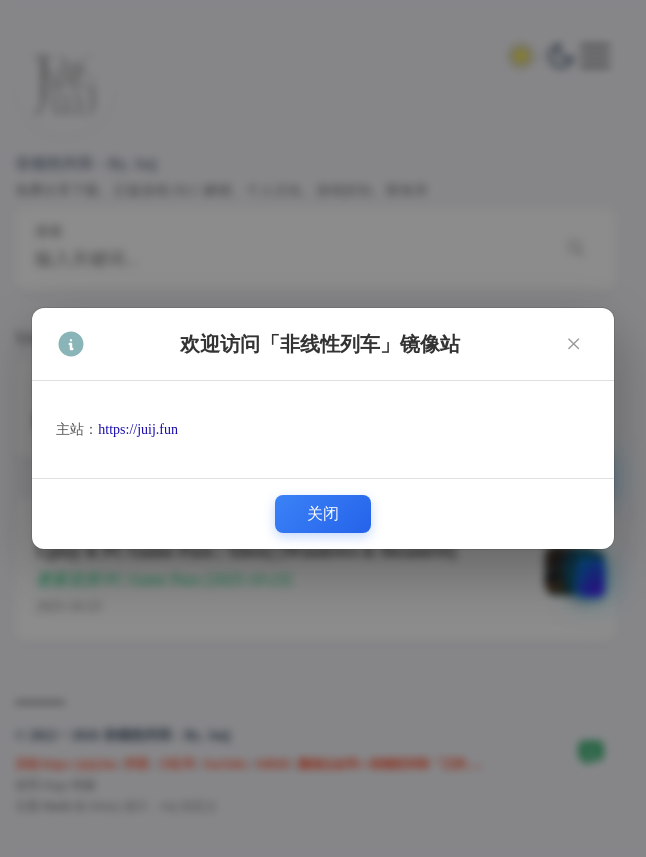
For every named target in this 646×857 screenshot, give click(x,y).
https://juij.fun (138, 429)
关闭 (323, 513)
